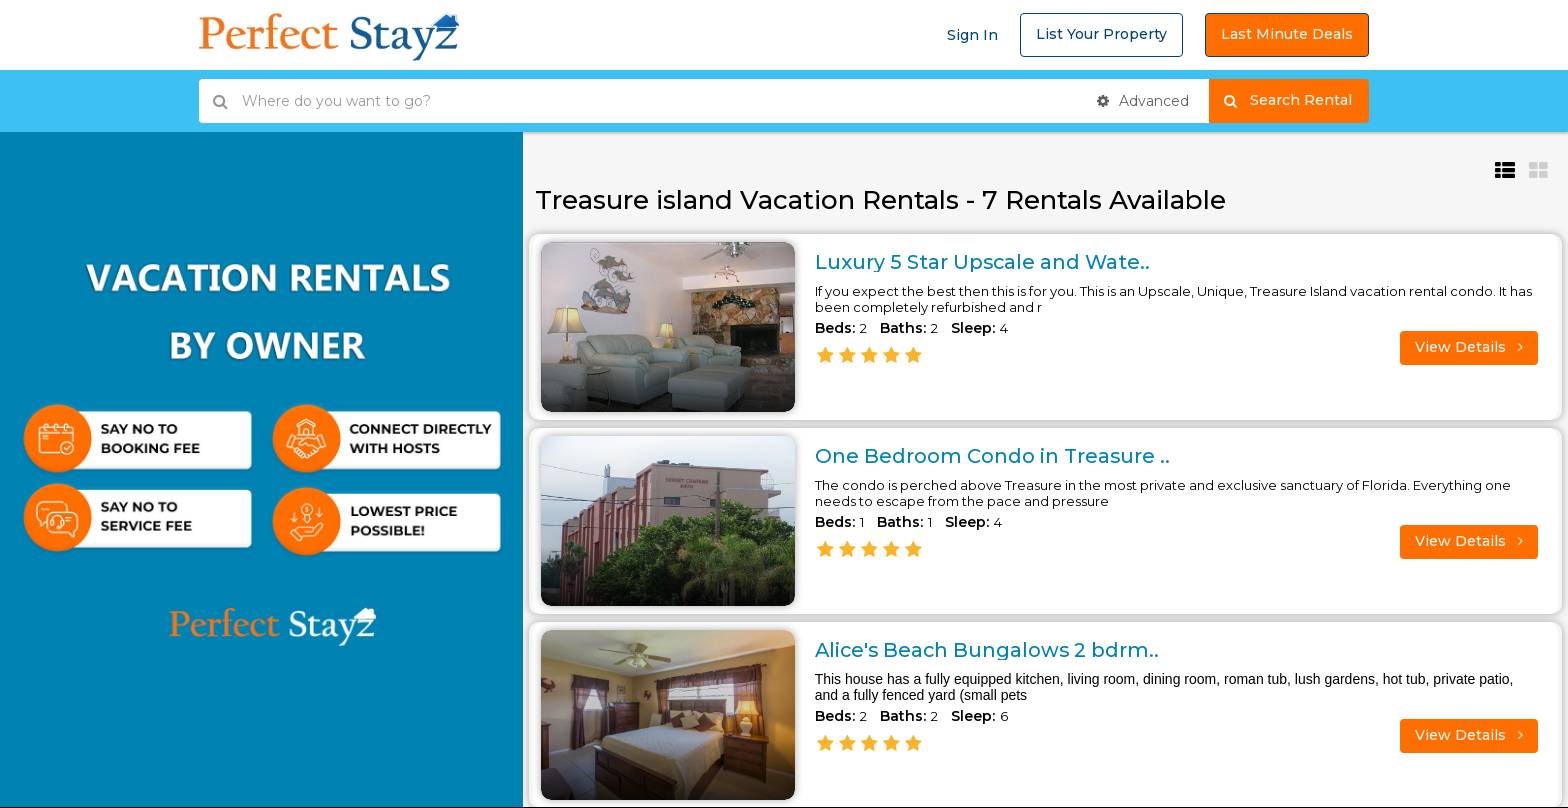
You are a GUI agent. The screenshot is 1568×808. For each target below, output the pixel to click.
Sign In (972, 35)
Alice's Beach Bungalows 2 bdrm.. (989, 650)
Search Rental (1296, 101)
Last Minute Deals (1287, 34)
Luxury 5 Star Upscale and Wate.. (984, 262)
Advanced (1143, 101)
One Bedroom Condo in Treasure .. (993, 456)
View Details (1469, 347)
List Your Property (1101, 34)
